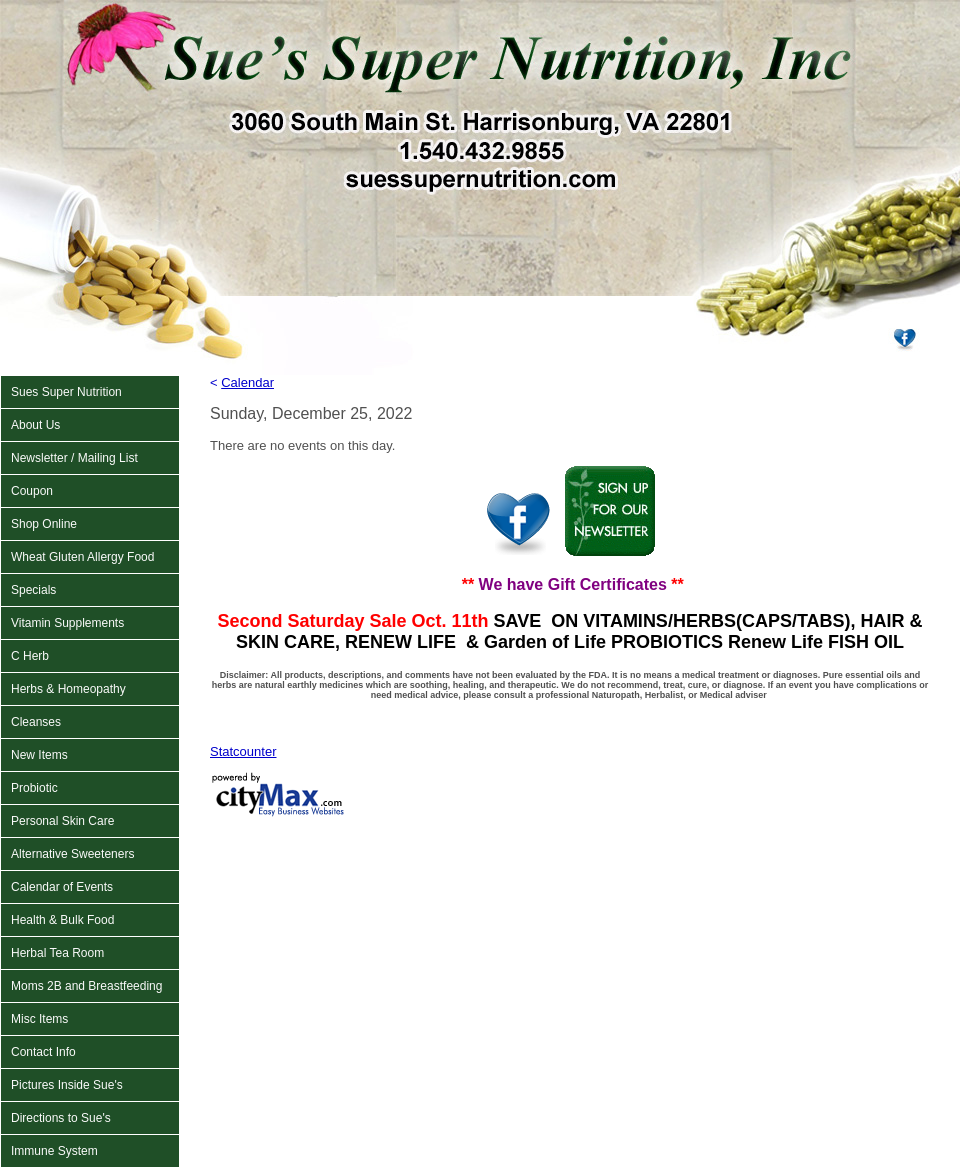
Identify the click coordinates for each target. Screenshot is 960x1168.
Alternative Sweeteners (72, 854)
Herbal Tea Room (57, 953)
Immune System (54, 1151)
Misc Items (39, 1019)
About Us (35, 425)
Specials (33, 590)
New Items (39, 755)
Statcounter (243, 751)
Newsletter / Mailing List (74, 458)
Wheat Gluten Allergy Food (82, 557)
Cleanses (36, 722)
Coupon (32, 491)
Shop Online (44, 524)
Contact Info (43, 1052)
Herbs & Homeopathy (68, 689)
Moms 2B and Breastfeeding (86, 986)
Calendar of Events (62, 887)
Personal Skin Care (62, 821)
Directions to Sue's (61, 1118)
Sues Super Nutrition (66, 392)
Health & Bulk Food (62, 920)
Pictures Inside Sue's (67, 1085)
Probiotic (34, 788)
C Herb (30, 656)
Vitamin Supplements (67, 623)
